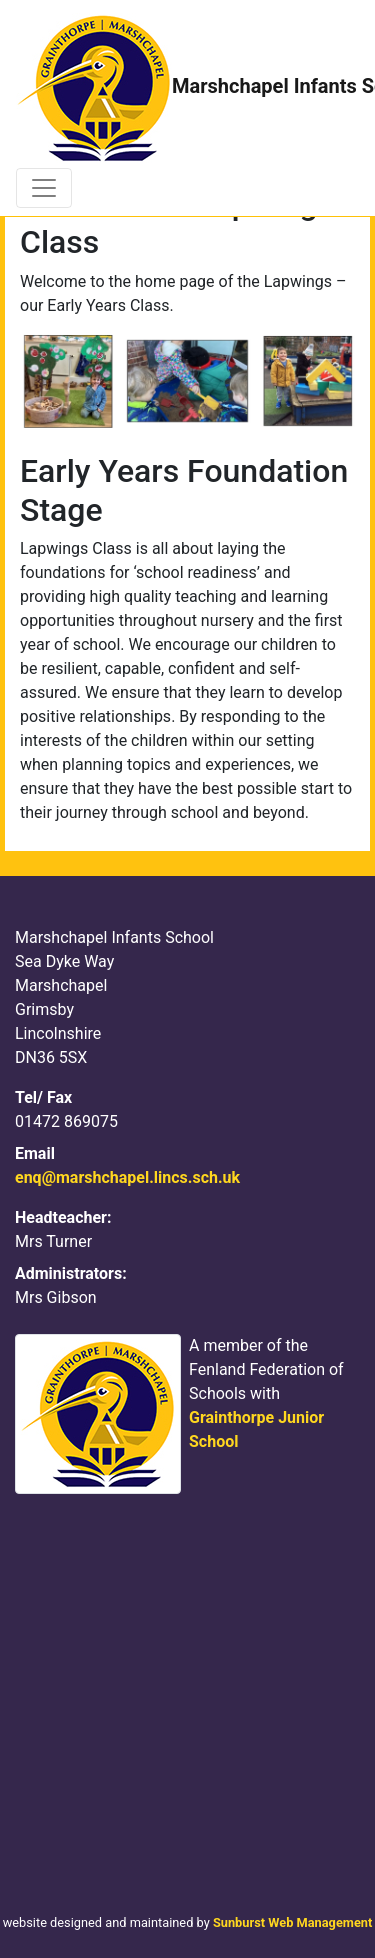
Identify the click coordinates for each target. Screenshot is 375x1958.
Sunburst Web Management (292, 1922)
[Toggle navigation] (44, 188)
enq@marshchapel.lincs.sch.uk (127, 1177)
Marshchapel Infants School (179, 88)
